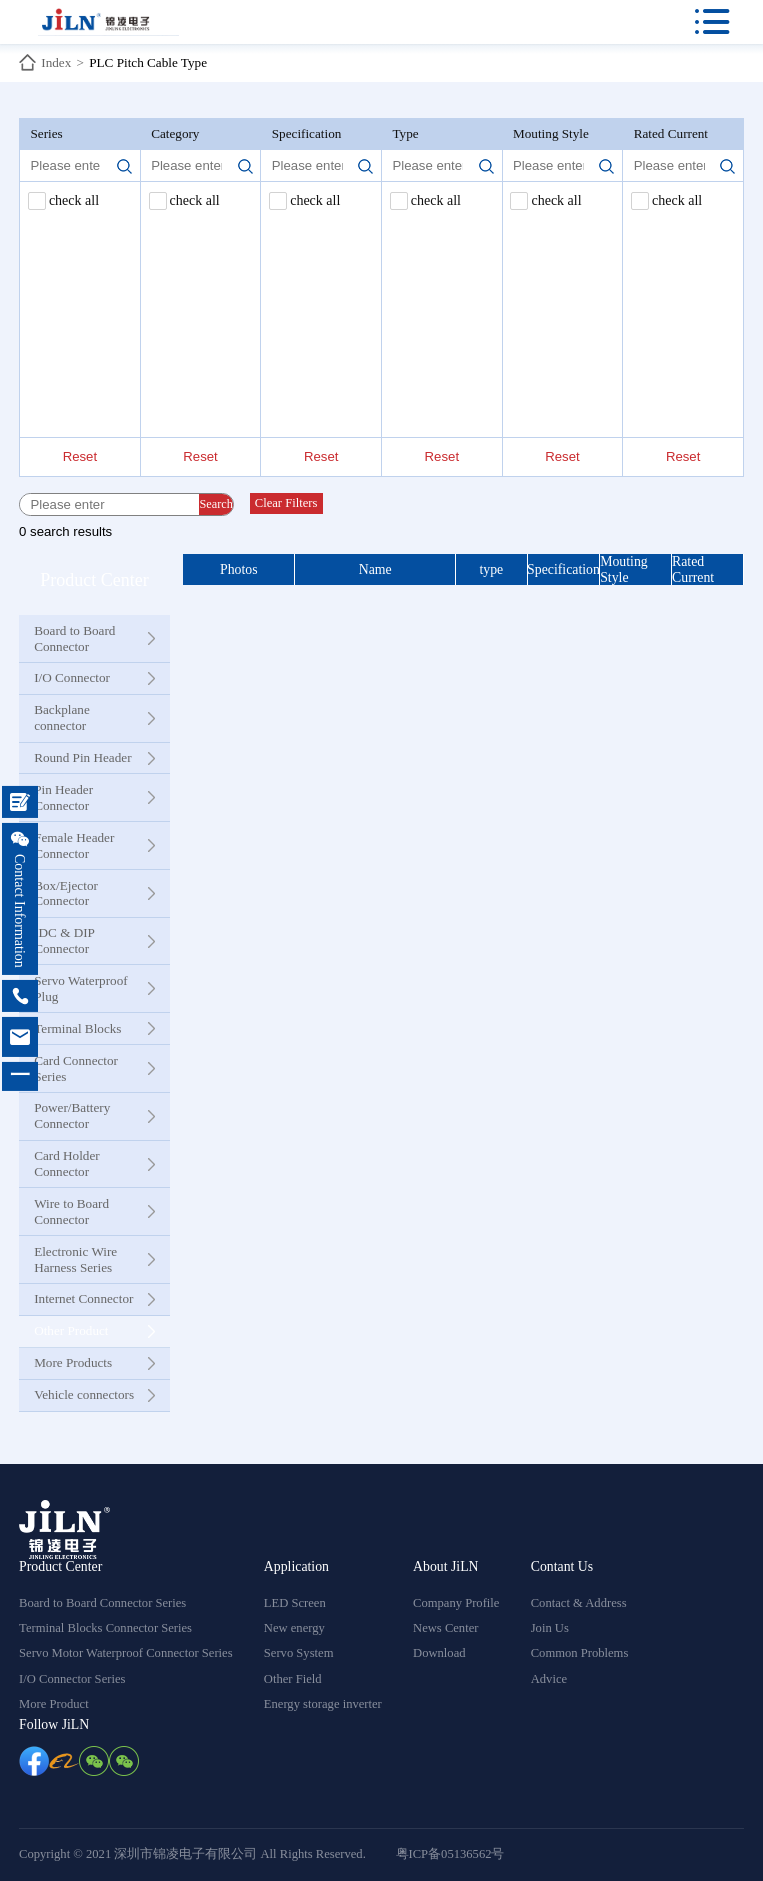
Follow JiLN (54, 1724)
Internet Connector (83, 1298)
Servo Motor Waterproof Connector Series (126, 1653)
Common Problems (580, 1653)
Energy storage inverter (323, 1704)
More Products (73, 1362)
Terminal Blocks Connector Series (105, 1628)
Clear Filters (286, 503)
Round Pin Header (82, 757)
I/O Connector (72, 677)
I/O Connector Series (72, 1679)
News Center (445, 1628)
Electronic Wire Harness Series (75, 1259)
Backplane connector (62, 717)
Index (56, 62)
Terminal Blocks (77, 1028)
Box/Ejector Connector (66, 893)
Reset (80, 456)
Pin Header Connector (63, 797)
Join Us (550, 1628)
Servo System (299, 1653)
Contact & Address (579, 1603)
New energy (294, 1628)
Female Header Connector (74, 845)
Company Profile (456, 1603)
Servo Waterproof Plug (81, 988)
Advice (549, 1679)
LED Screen (295, 1603)
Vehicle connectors (84, 1394)
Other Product (71, 1330)
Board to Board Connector (74, 638)
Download (439, 1653)
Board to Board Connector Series (102, 1603)
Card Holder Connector (67, 1163)
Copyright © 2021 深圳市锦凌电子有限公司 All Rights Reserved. (192, 1854)
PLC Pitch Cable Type (148, 62)
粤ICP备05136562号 (450, 1854)
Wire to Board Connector (71, 1211)
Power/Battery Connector (72, 1115)
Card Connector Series (76, 1068)
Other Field (293, 1679)
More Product (54, 1704)
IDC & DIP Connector (64, 940)
